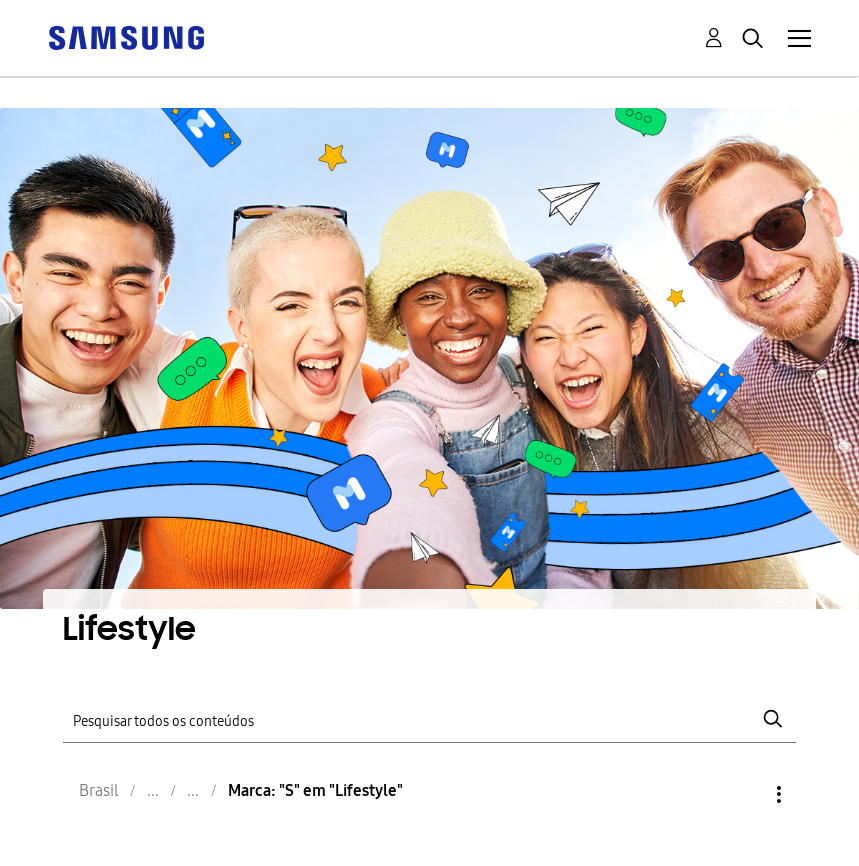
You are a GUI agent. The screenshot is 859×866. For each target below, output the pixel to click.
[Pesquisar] (429, 719)
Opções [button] (745, 794)
